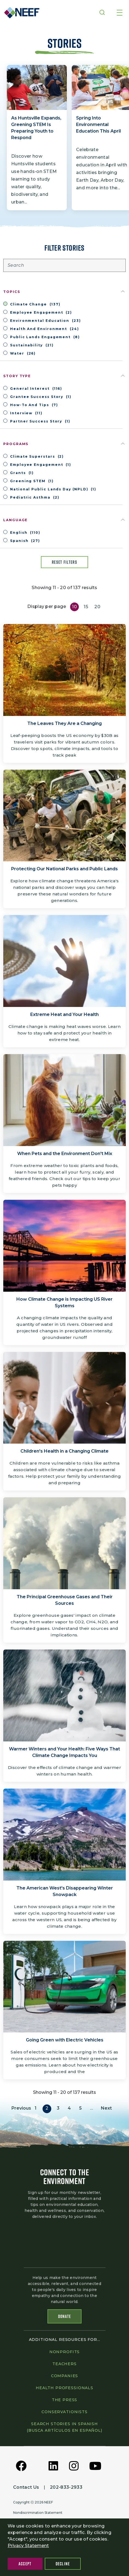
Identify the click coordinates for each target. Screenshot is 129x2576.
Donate (64, 2316)
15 (86, 606)
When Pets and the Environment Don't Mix (64, 1153)
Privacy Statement (28, 2545)
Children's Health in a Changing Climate (64, 1451)
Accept (25, 2564)
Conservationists (64, 2411)
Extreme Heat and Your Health (64, 1014)
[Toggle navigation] (119, 13)
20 (97, 606)
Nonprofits (64, 2351)
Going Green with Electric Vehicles (64, 2040)
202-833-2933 (66, 2487)
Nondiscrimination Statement (37, 2513)
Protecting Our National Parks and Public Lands (64, 868)
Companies (64, 2375)
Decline (63, 2564)
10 (74, 606)
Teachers (64, 2363)
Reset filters (64, 562)
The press (64, 2399)
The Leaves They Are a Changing (64, 723)
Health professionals (64, 2387)
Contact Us (26, 2487)
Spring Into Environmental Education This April (98, 124)
